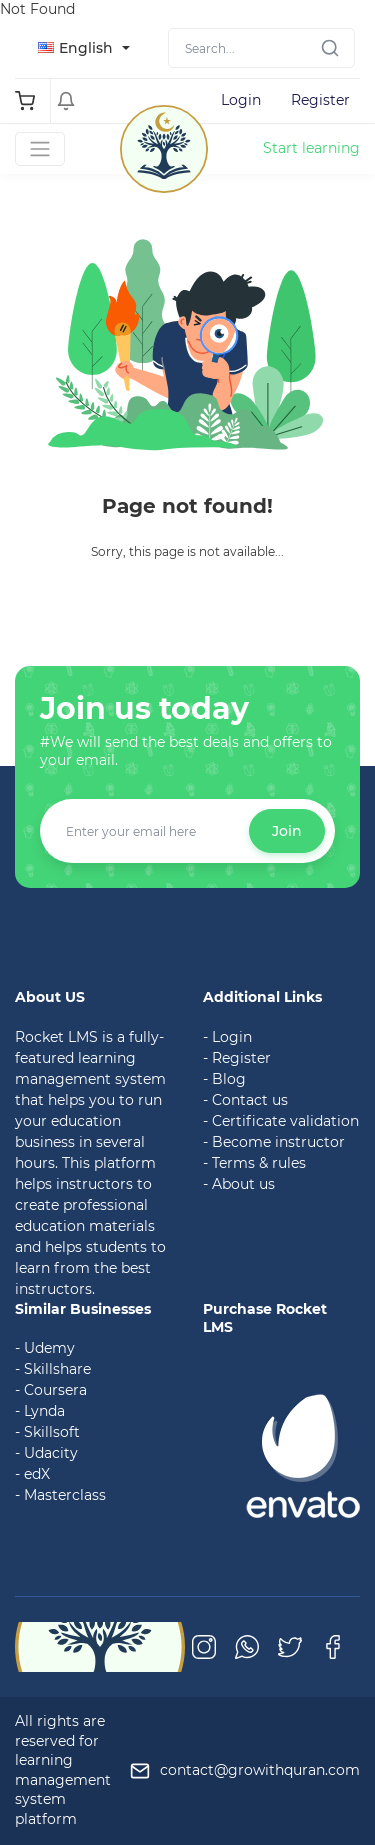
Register (320, 100)
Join (287, 831)
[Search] (261, 48)
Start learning (311, 148)
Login (241, 100)
